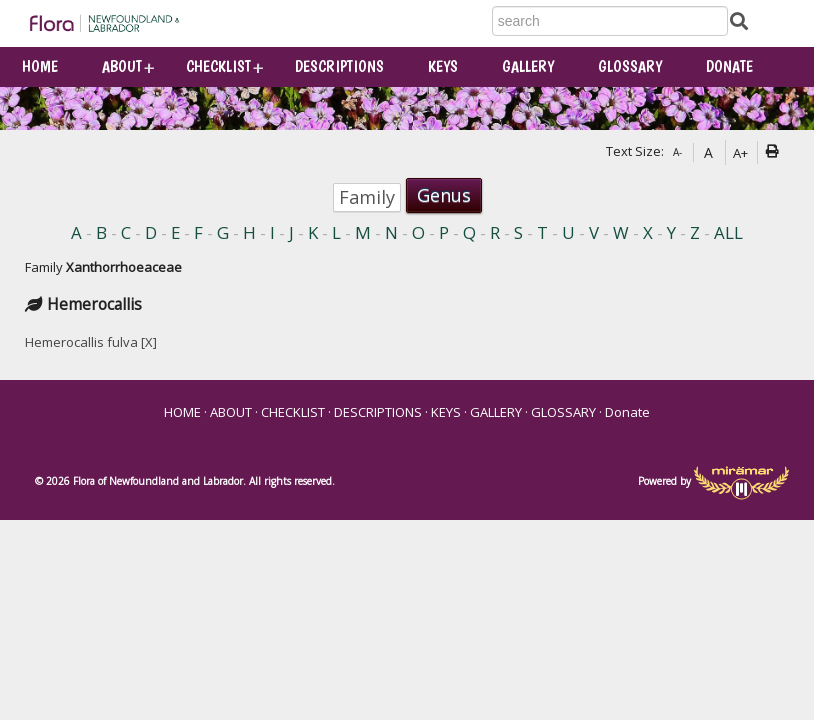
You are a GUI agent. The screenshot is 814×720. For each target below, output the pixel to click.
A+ (740, 153)
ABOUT (122, 66)
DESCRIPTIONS (339, 66)
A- (677, 152)
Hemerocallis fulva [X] (91, 342)
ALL (728, 233)
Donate (729, 66)
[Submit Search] (739, 20)
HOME (40, 66)
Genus (444, 195)
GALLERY (528, 66)
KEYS (443, 66)
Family (367, 197)
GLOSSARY (630, 66)
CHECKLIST (218, 66)
